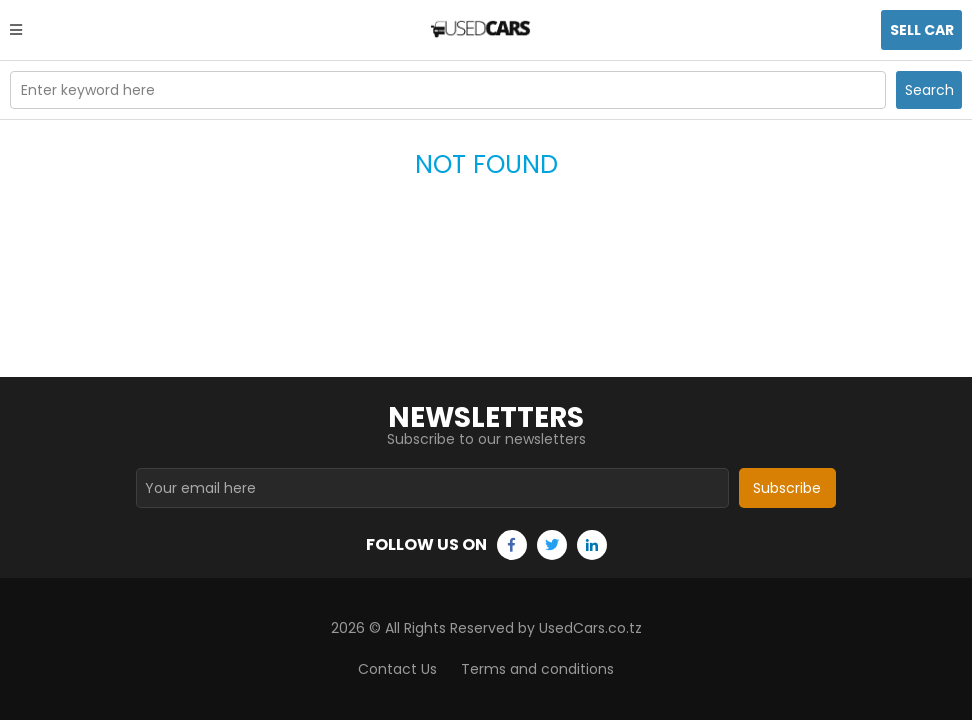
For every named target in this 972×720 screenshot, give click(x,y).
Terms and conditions (537, 669)
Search (929, 90)
